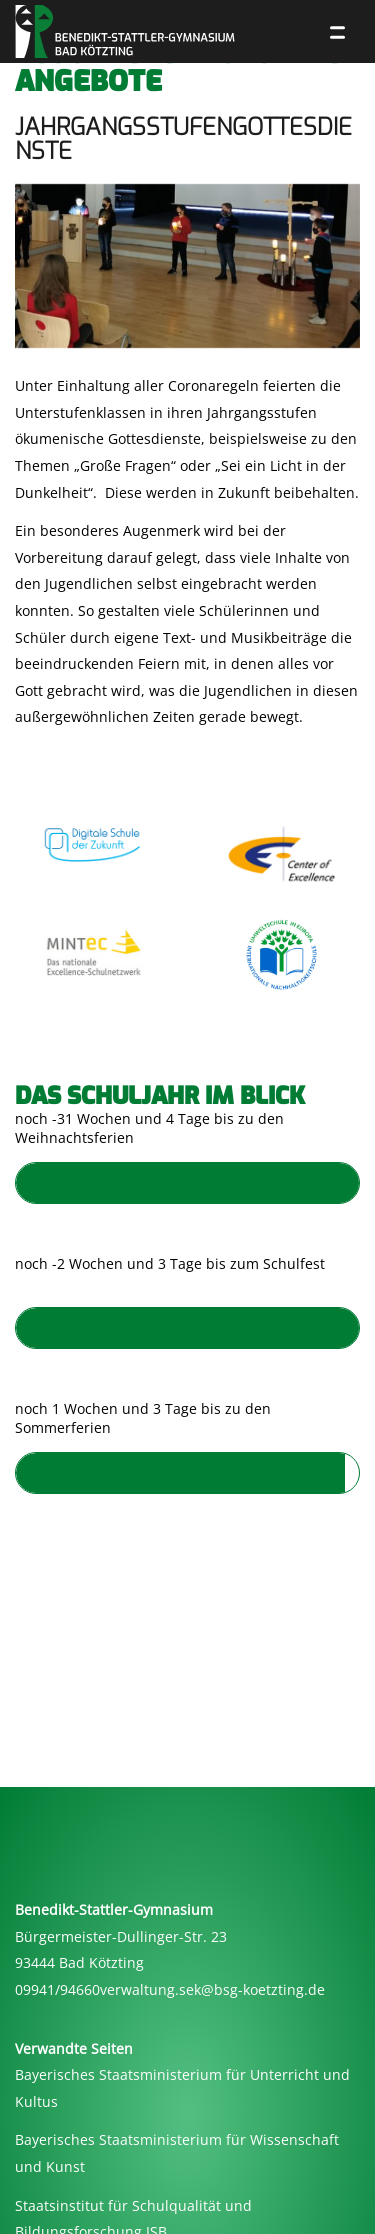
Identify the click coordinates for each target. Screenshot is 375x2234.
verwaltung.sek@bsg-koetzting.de (212, 1989)
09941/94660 (57, 1989)
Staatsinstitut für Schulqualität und (133, 2205)
